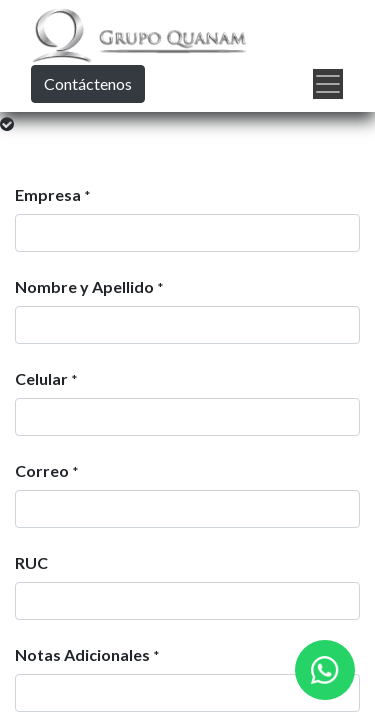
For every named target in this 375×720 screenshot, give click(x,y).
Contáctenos (88, 83)
